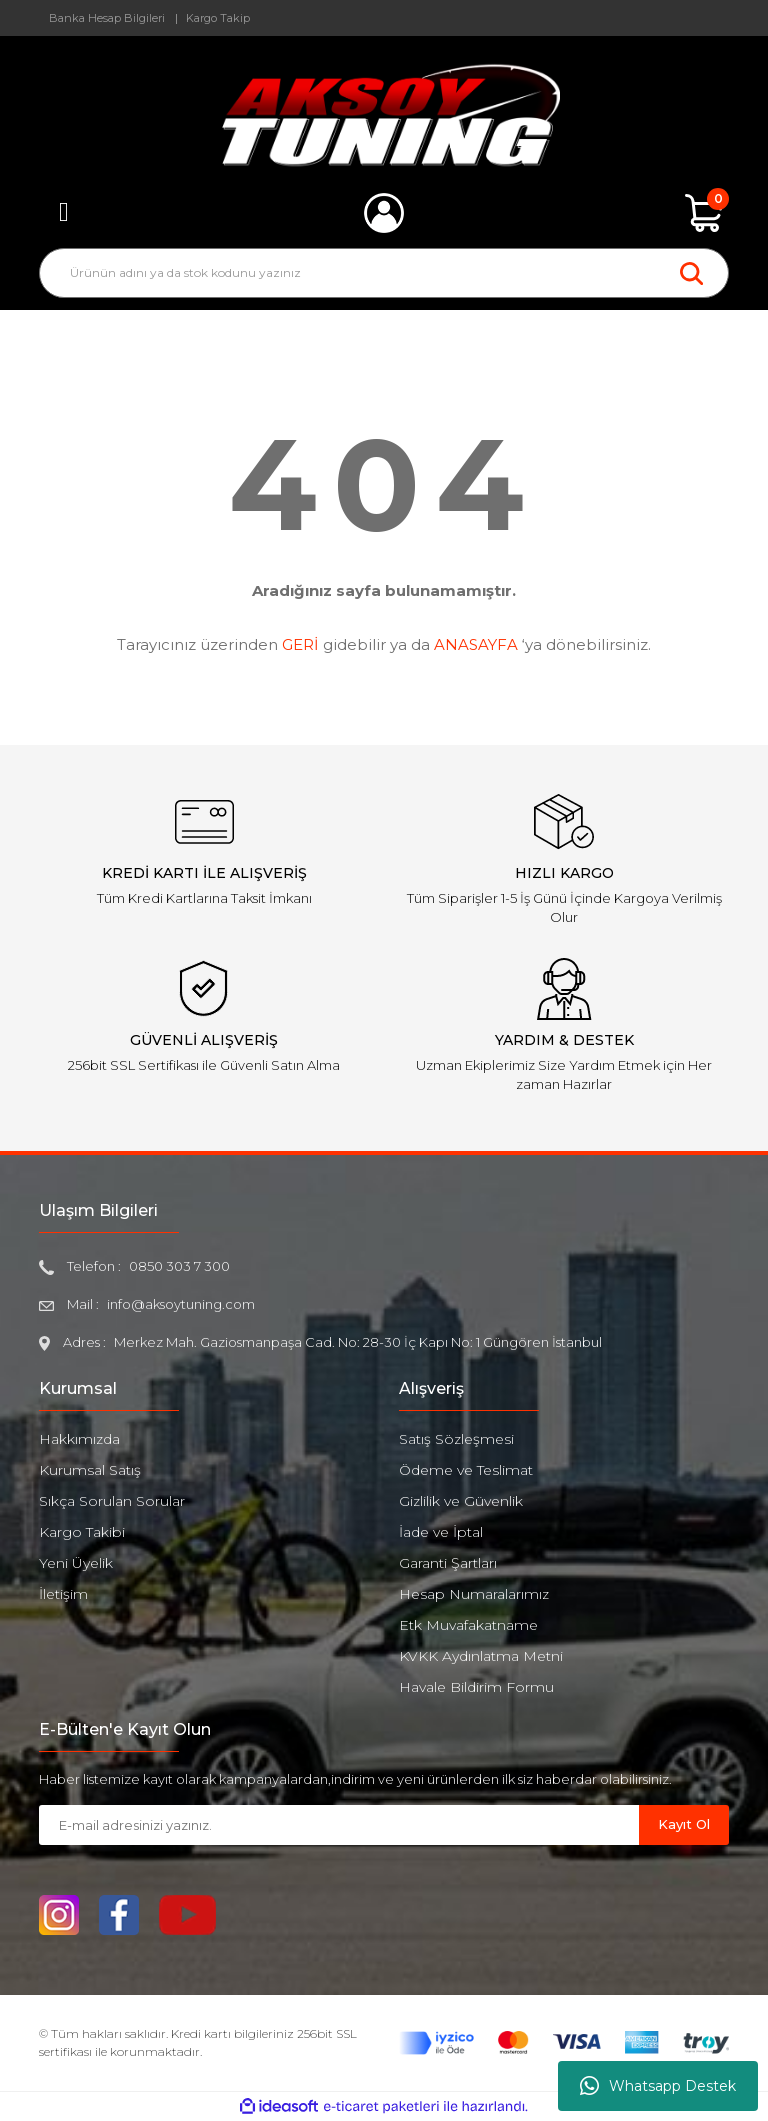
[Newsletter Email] (339, 1825)
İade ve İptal (441, 1532)
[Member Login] (384, 213)
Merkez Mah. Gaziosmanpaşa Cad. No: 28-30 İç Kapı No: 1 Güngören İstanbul (358, 1342)
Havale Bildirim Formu (476, 1687)
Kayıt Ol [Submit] (684, 1824)
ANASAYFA (476, 644)
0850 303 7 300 (179, 1266)
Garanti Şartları (448, 1563)
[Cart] (704, 213)
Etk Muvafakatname (468, 1625)
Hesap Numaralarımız (474, 1594)
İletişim (63, 1594)
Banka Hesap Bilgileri (107, 18)
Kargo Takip (218, 18)
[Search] (384, 273)
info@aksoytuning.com (181, 1304)
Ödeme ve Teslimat (466, 1470)
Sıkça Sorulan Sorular (112, 1501)
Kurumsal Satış (90, 1470)
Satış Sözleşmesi (456, 1439)
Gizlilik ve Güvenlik (461, 1501)
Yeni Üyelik (76, 1563)
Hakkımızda (79, 1439)
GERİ (300, 644)
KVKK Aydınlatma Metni (481, 1656)
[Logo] (384, 115)
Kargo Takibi (82, 1532)
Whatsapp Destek (658, 2086)
